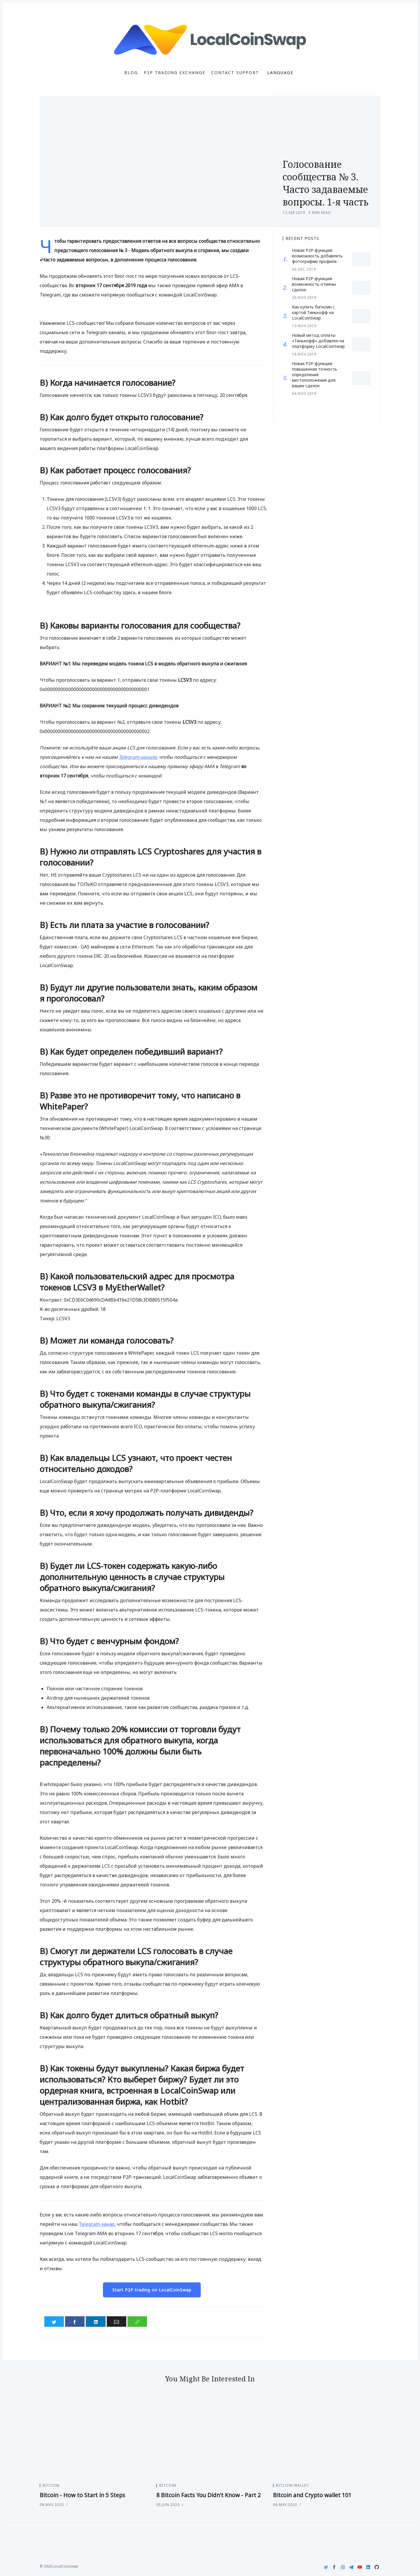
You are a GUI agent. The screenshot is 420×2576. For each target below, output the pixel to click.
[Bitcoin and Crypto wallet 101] (326, 2437)
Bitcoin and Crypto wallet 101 (312, 2495)
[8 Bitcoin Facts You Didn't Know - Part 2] (210, 2437)
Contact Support (235, 73)
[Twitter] (326, 2567)
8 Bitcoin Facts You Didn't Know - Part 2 (208, 2495)
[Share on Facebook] (75, 2321)
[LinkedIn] (368, 2567)
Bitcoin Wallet (292, 2485)
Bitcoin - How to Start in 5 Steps (82, 2495)
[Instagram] (342, 2567)
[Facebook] (334, 2567)
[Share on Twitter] (54, 2321)
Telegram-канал (97, 2224)
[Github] (376, 2567)
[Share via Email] (116, 2321)
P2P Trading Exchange (174, 73)
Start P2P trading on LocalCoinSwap (151, 2290)
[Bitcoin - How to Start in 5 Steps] (93, 2437)
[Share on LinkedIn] (95, 2321)
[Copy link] (137, 2321)
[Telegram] (351, 2567)
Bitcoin (51, 2485)
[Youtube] (359, 2567)
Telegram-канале (138, 757)
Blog (131, 73)
